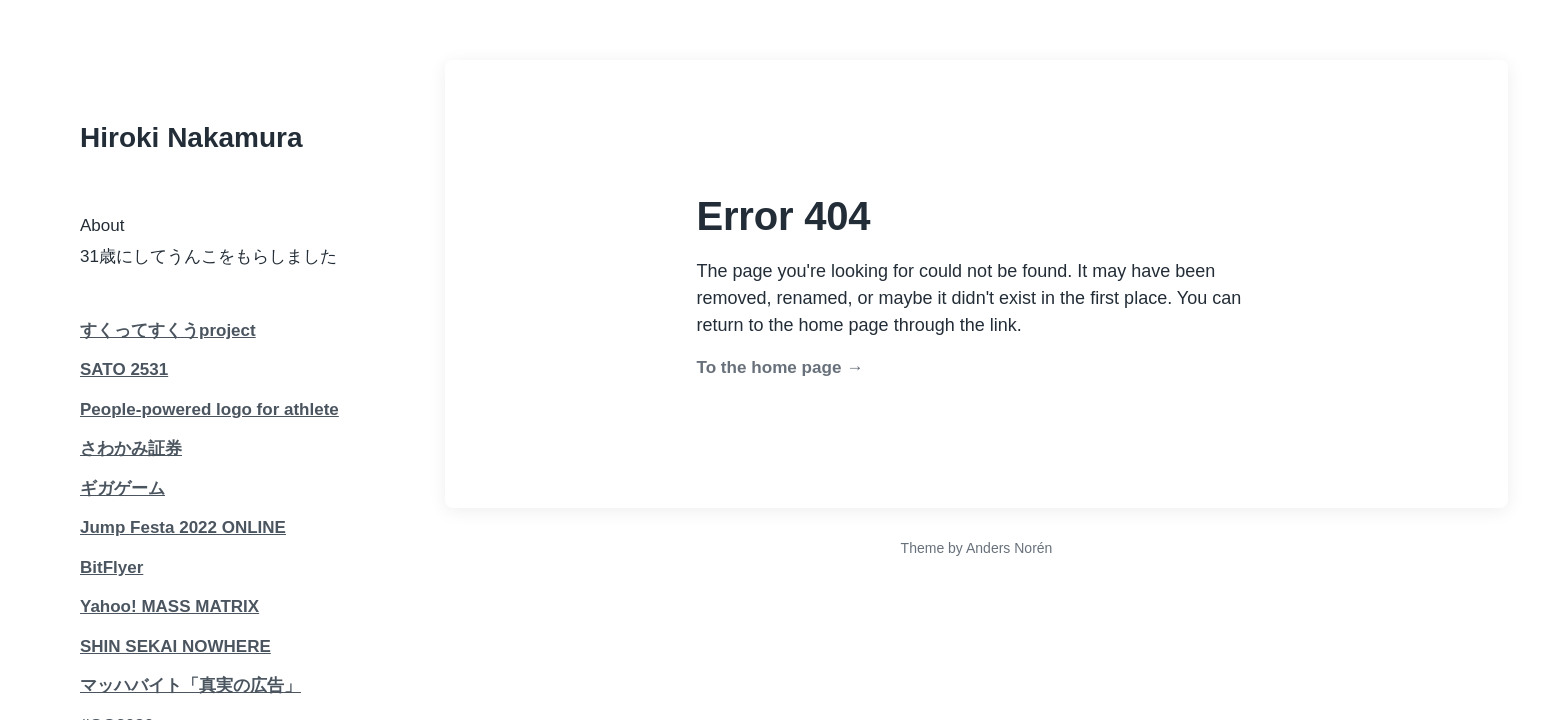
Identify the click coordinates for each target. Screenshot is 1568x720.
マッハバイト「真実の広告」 (190, 685)
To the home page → (780, 367)
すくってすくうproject (168, 330)
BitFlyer (111, 567)
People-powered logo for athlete (209, 409)
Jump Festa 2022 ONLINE (183, 527)
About (102, 225)
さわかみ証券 (131, 448)
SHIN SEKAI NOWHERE (175, 646)
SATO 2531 (124, 369)
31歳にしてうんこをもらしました (208, 256)
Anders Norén (1009, 548)
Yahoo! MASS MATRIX (169, 606)
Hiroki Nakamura (191, 137)
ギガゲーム (122, 488)
